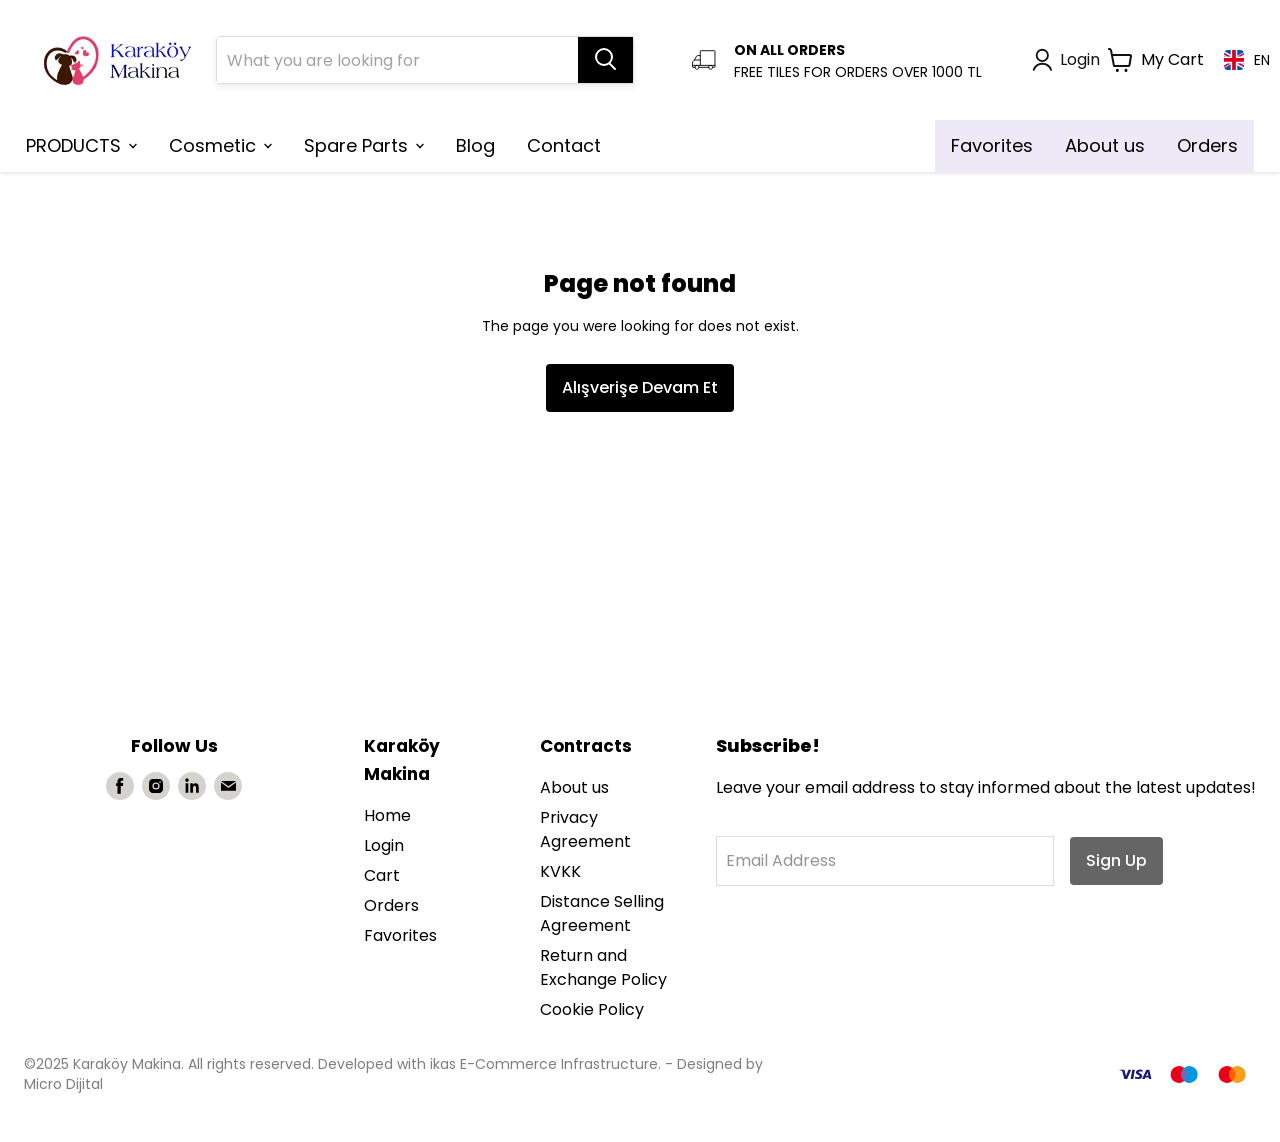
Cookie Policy (592, 1009)
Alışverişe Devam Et (640, 387)
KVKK (560, 871)
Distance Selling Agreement (602, 913)
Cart (382, 875)
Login (384, 845)
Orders (391, 905)
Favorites (400, 935)
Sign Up (1116, 860)
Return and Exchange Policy (603, 967)
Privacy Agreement (585, 829)
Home (387, 815)
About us (574, 787)
